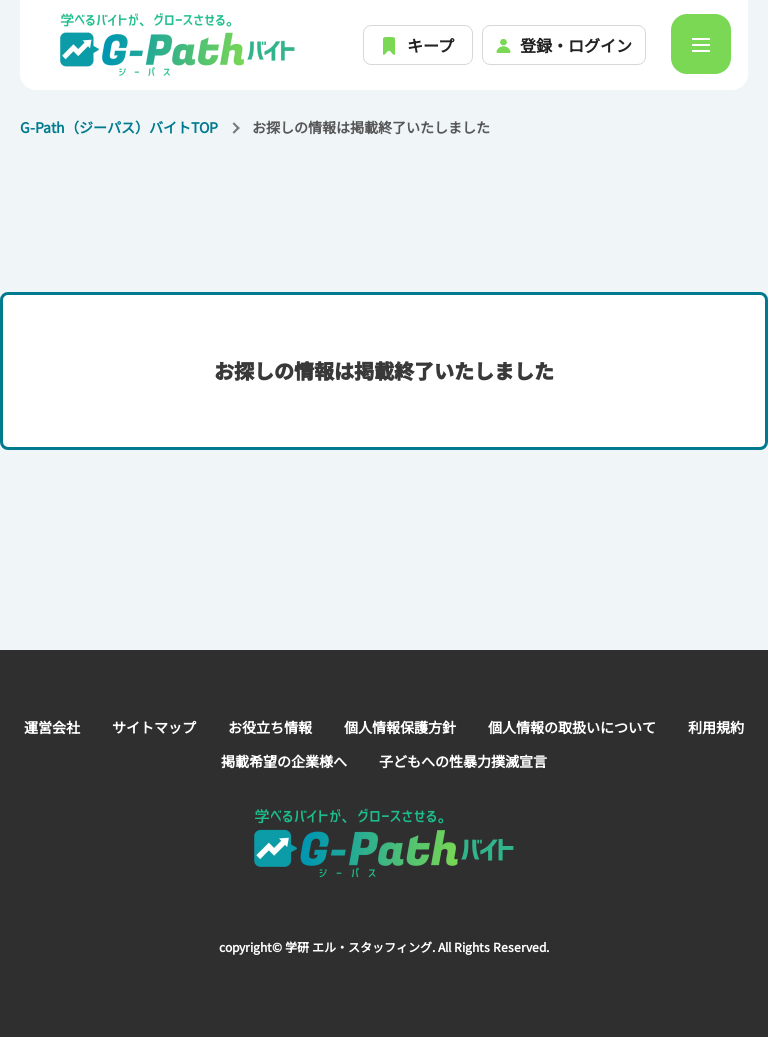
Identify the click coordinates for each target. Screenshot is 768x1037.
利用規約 (716, 727)
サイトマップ (154, 727)
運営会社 (52, 727)
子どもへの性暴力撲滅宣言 (463, 761)
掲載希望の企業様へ (284, 761)
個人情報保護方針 (400, 727)
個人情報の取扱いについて (572, 727)
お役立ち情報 (270, 727)
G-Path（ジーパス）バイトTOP (119, 127)
